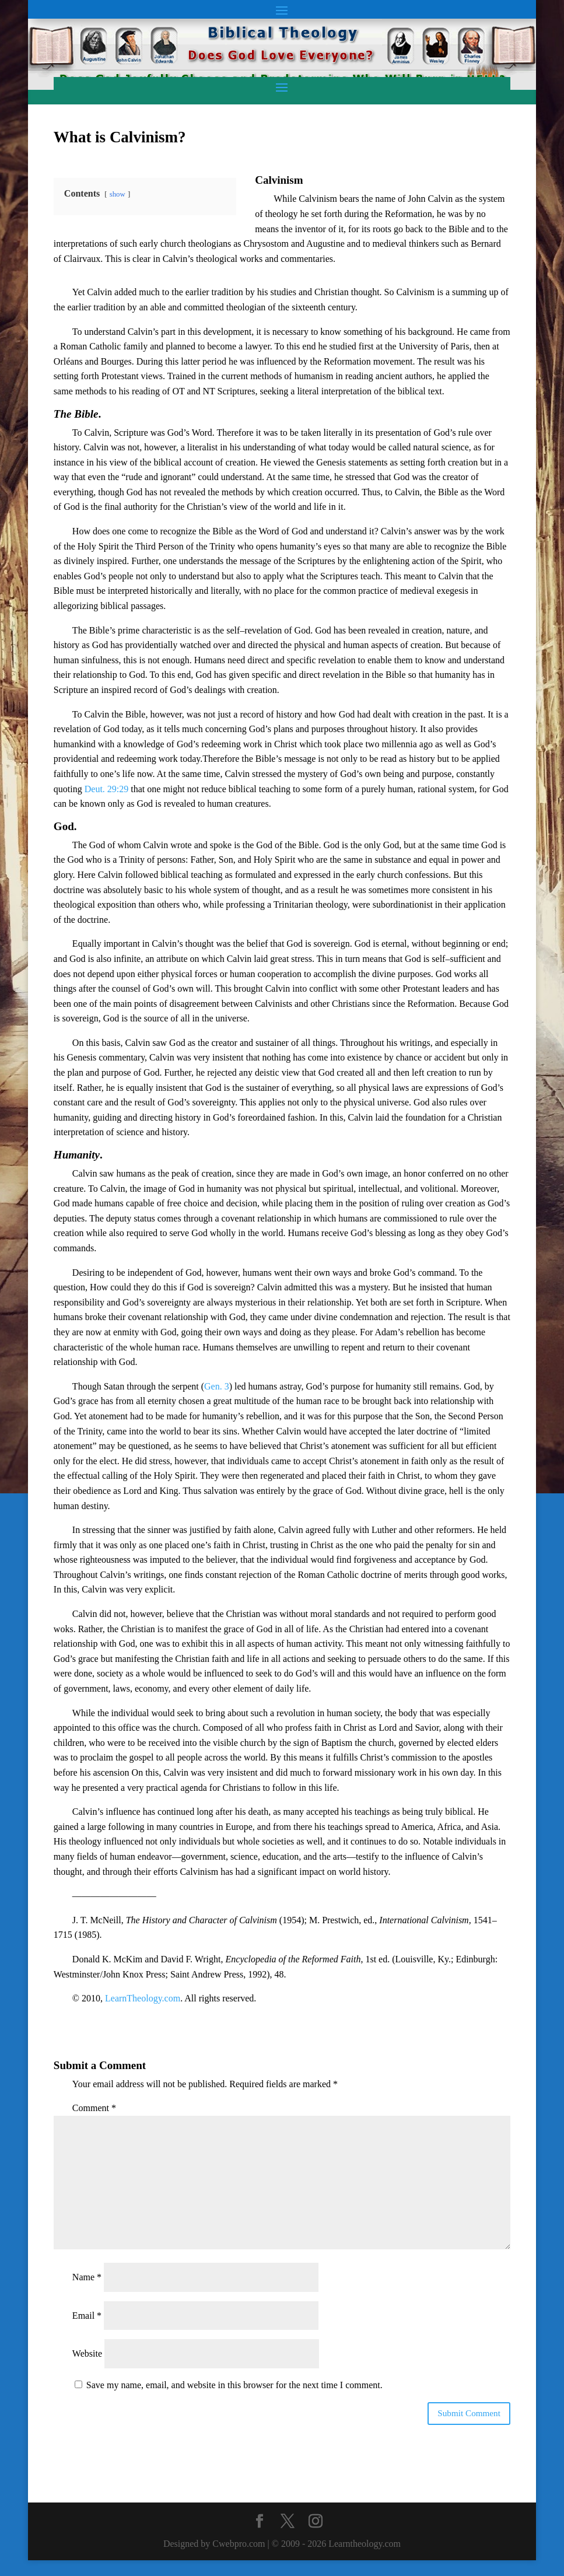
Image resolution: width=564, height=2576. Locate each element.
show (117, 194)
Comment (94, 2108)
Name (86, 2277)
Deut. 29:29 (107, 789)
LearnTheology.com (142, 1998)
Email (86, 2315)
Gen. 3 (216, 1386)
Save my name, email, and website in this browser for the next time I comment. (234, 2385)
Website (87, 2353)
